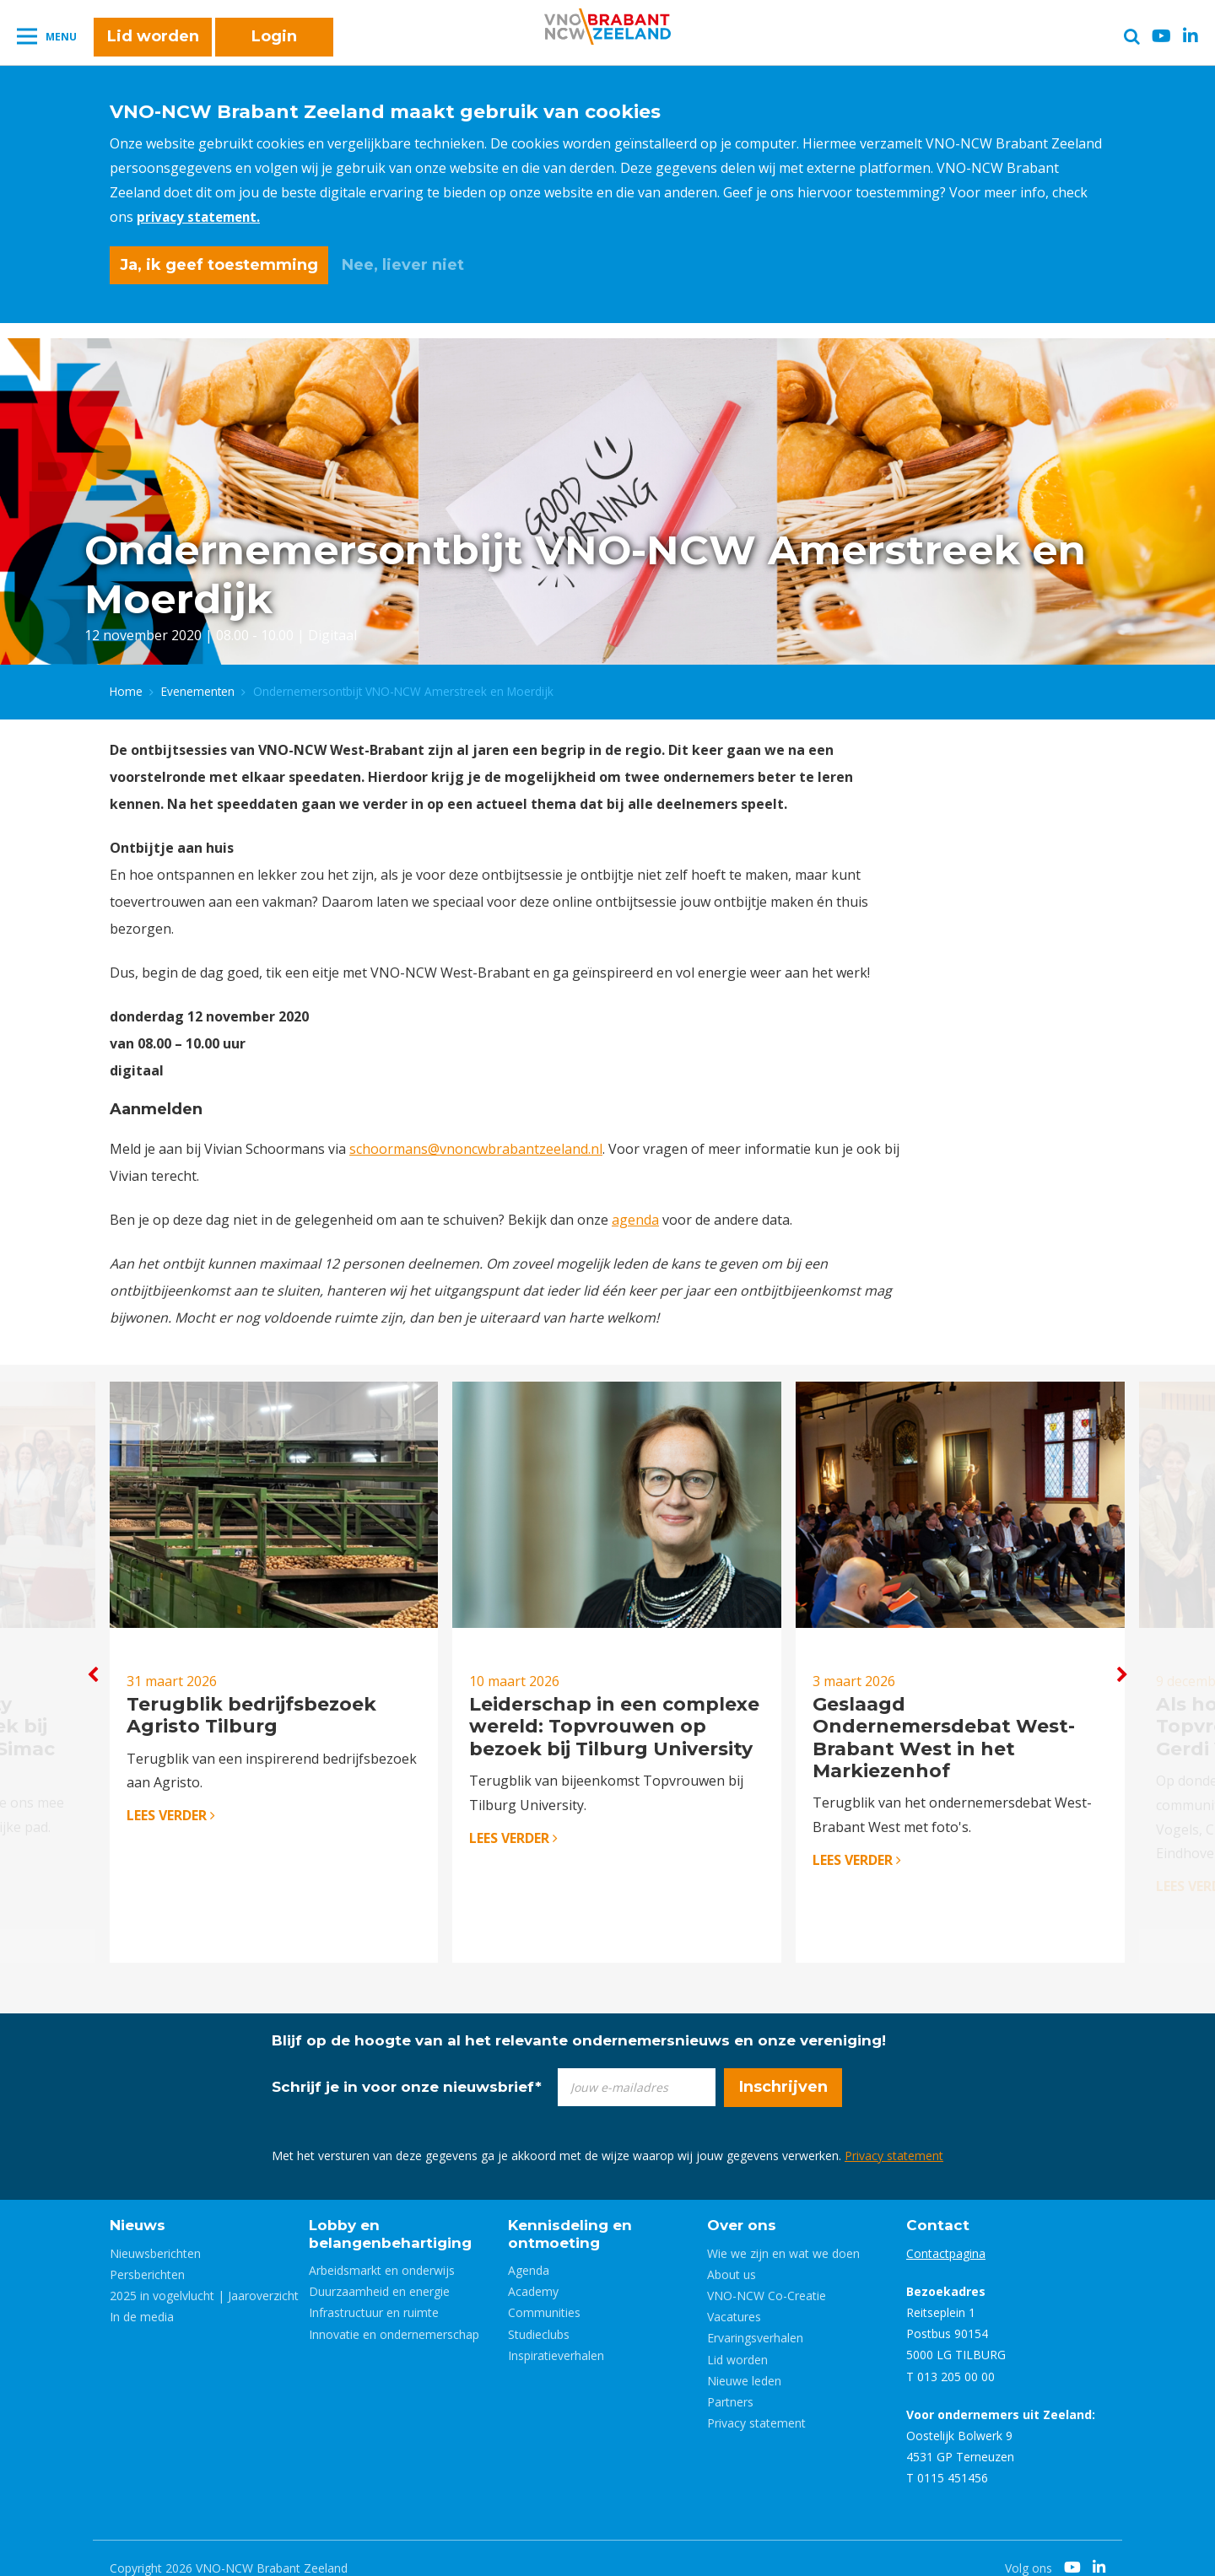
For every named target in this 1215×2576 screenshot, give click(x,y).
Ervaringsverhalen (755, 2318)
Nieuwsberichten (155, 2234)
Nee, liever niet (403, 265)
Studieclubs (539, 2315)
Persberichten (147, 2255)
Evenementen (198, 686)
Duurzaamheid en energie (379, 2272)
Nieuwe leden (744, 2361)
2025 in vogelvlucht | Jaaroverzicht (204, 2276)
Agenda (528, 2251)
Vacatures (734, 2297)
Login (274, 44)
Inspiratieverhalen (556, 2336)
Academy (533, 2272)
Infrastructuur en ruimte (374, 2293)
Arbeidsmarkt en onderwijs (382, 2251)
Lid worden (153, 44)
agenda (635, 1214)
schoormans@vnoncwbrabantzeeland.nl (475, 1143)
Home (126, 686)
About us (731, 2255)
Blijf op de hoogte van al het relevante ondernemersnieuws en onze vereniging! (579, 2021)
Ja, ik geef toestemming (219, 265)
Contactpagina (946, 2234)
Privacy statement (894, 2136)
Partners (730, 2382)
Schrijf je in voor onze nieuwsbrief (407, 2067)
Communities (544, 2293)
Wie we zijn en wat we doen (783, 2234)
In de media (142, 2297)
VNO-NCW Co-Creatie (766, 2276)
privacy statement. (202, 216)
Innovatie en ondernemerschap (394, 2315)
